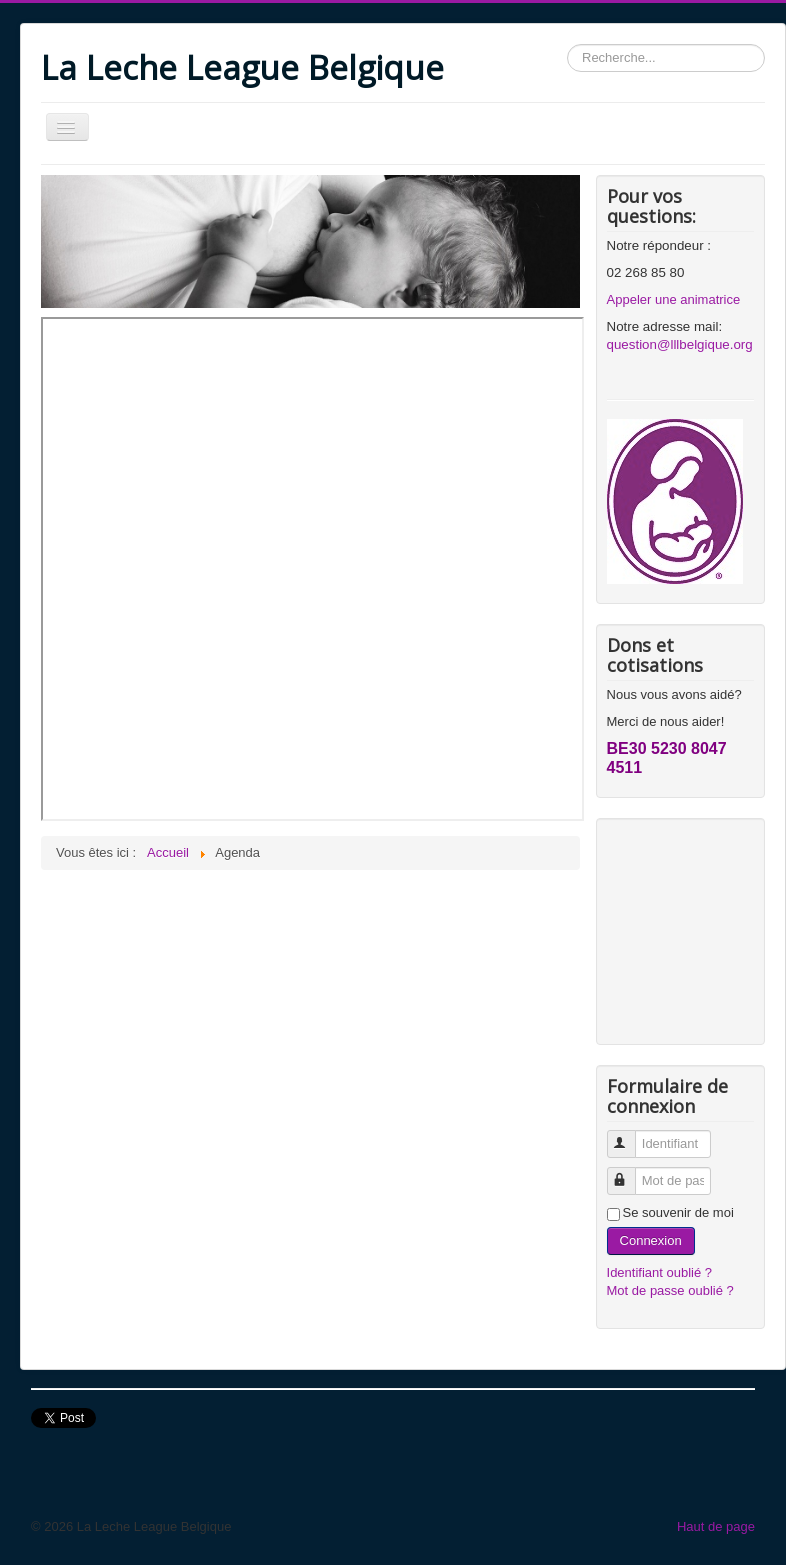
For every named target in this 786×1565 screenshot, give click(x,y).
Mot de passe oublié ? (670, 1290)
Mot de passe (630, 1172)
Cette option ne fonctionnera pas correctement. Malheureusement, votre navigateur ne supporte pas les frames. (312, 569)
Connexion (651, 1240)
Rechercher (567, 44)
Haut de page (716, 1526)
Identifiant (630, 1135)
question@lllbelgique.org (680, 344)
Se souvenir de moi (678, 1212)
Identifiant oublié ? (660, 1272)
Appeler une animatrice (674, 299)
